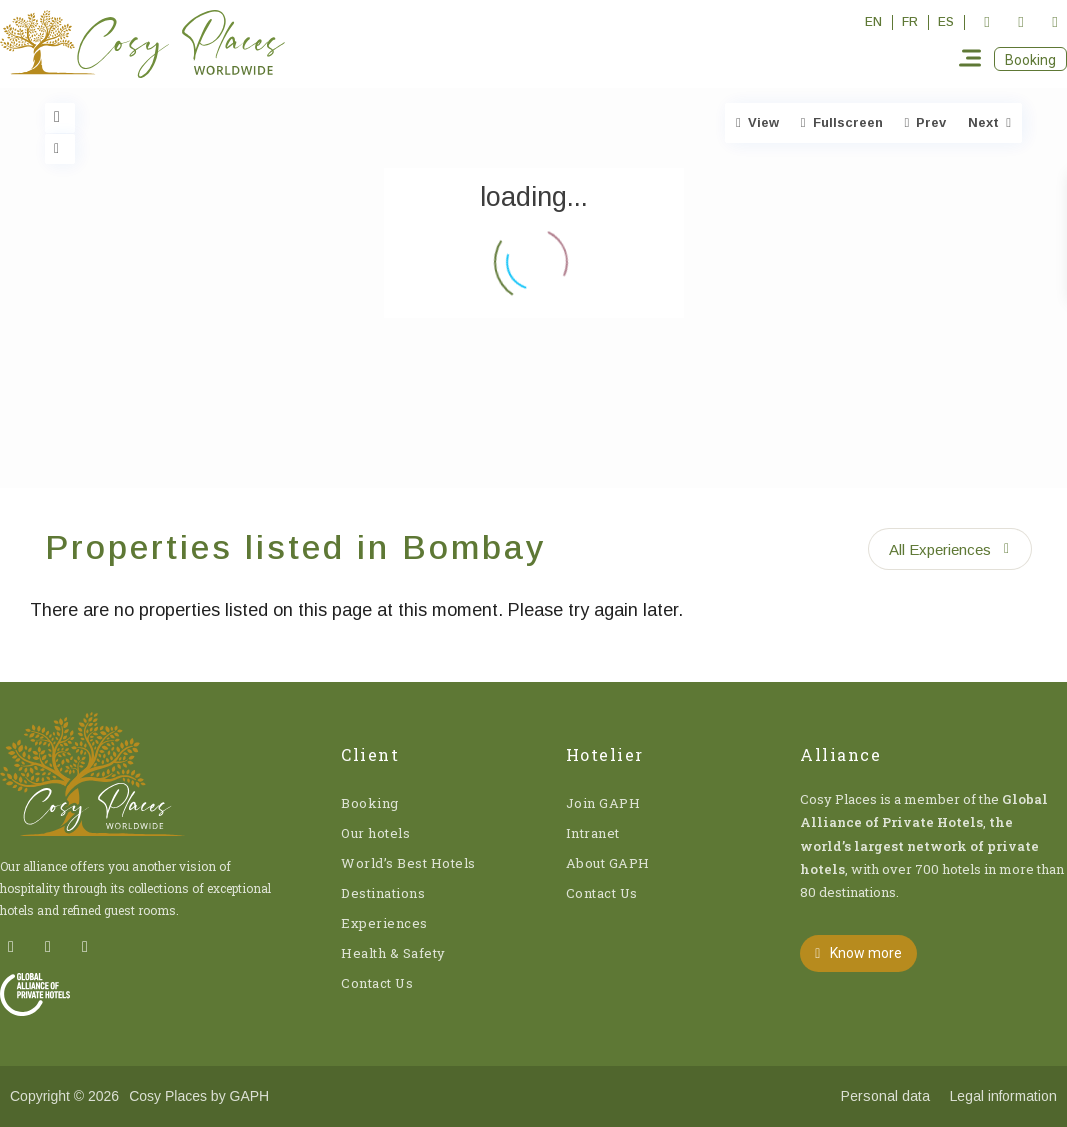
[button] (1030, 59)
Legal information (1003, 1096)
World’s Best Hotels (408, 863)
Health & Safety (393, 953)
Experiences (384, 923)
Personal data (885, 1096)
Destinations (383, 893)
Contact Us (377, 983)
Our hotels (375, 833)
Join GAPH (603, 803)
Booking (370, 803)
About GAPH (608, 863)
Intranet (593, 833)
